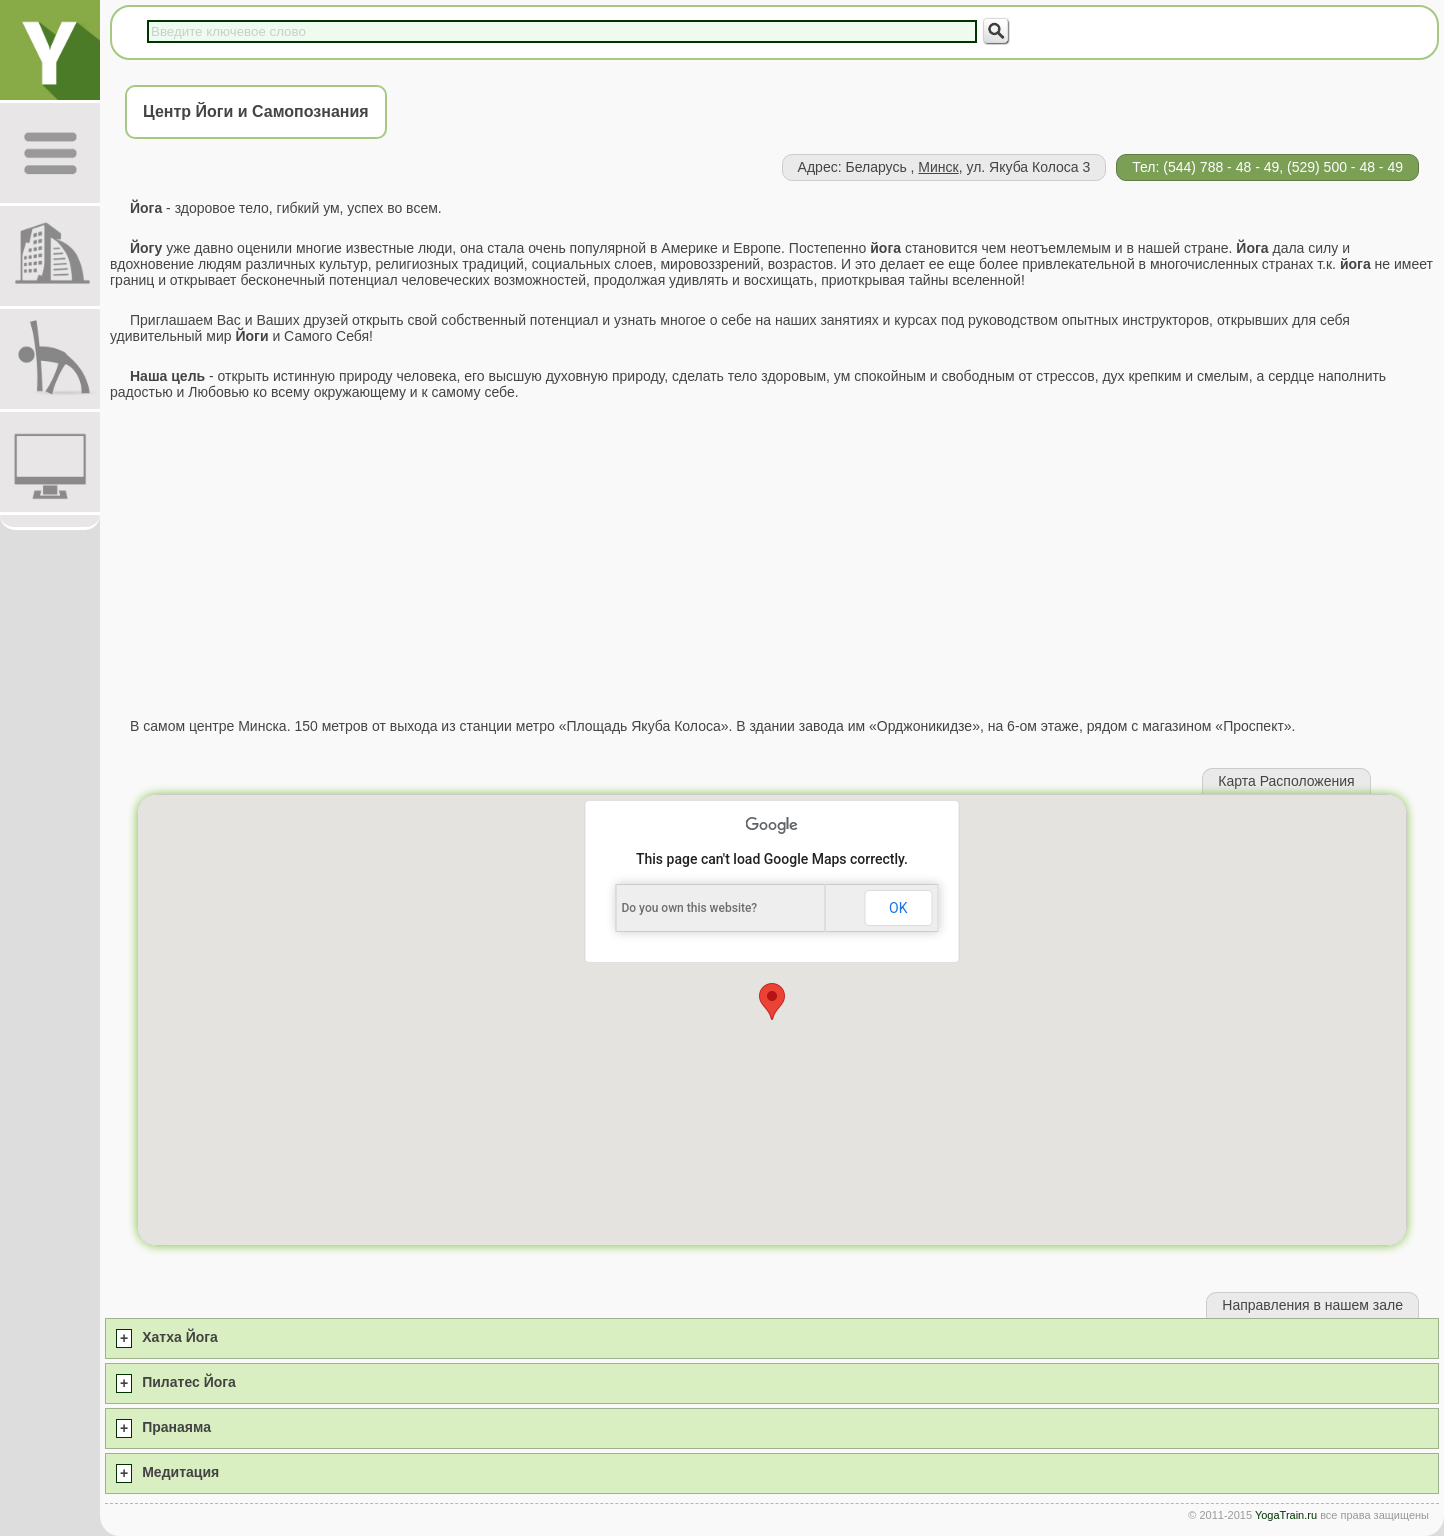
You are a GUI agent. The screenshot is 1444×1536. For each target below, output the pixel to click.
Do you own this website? (689, 908)
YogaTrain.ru (1286, 1515)
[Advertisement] (772, 559)
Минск (938, 167)
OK (898, 908)
